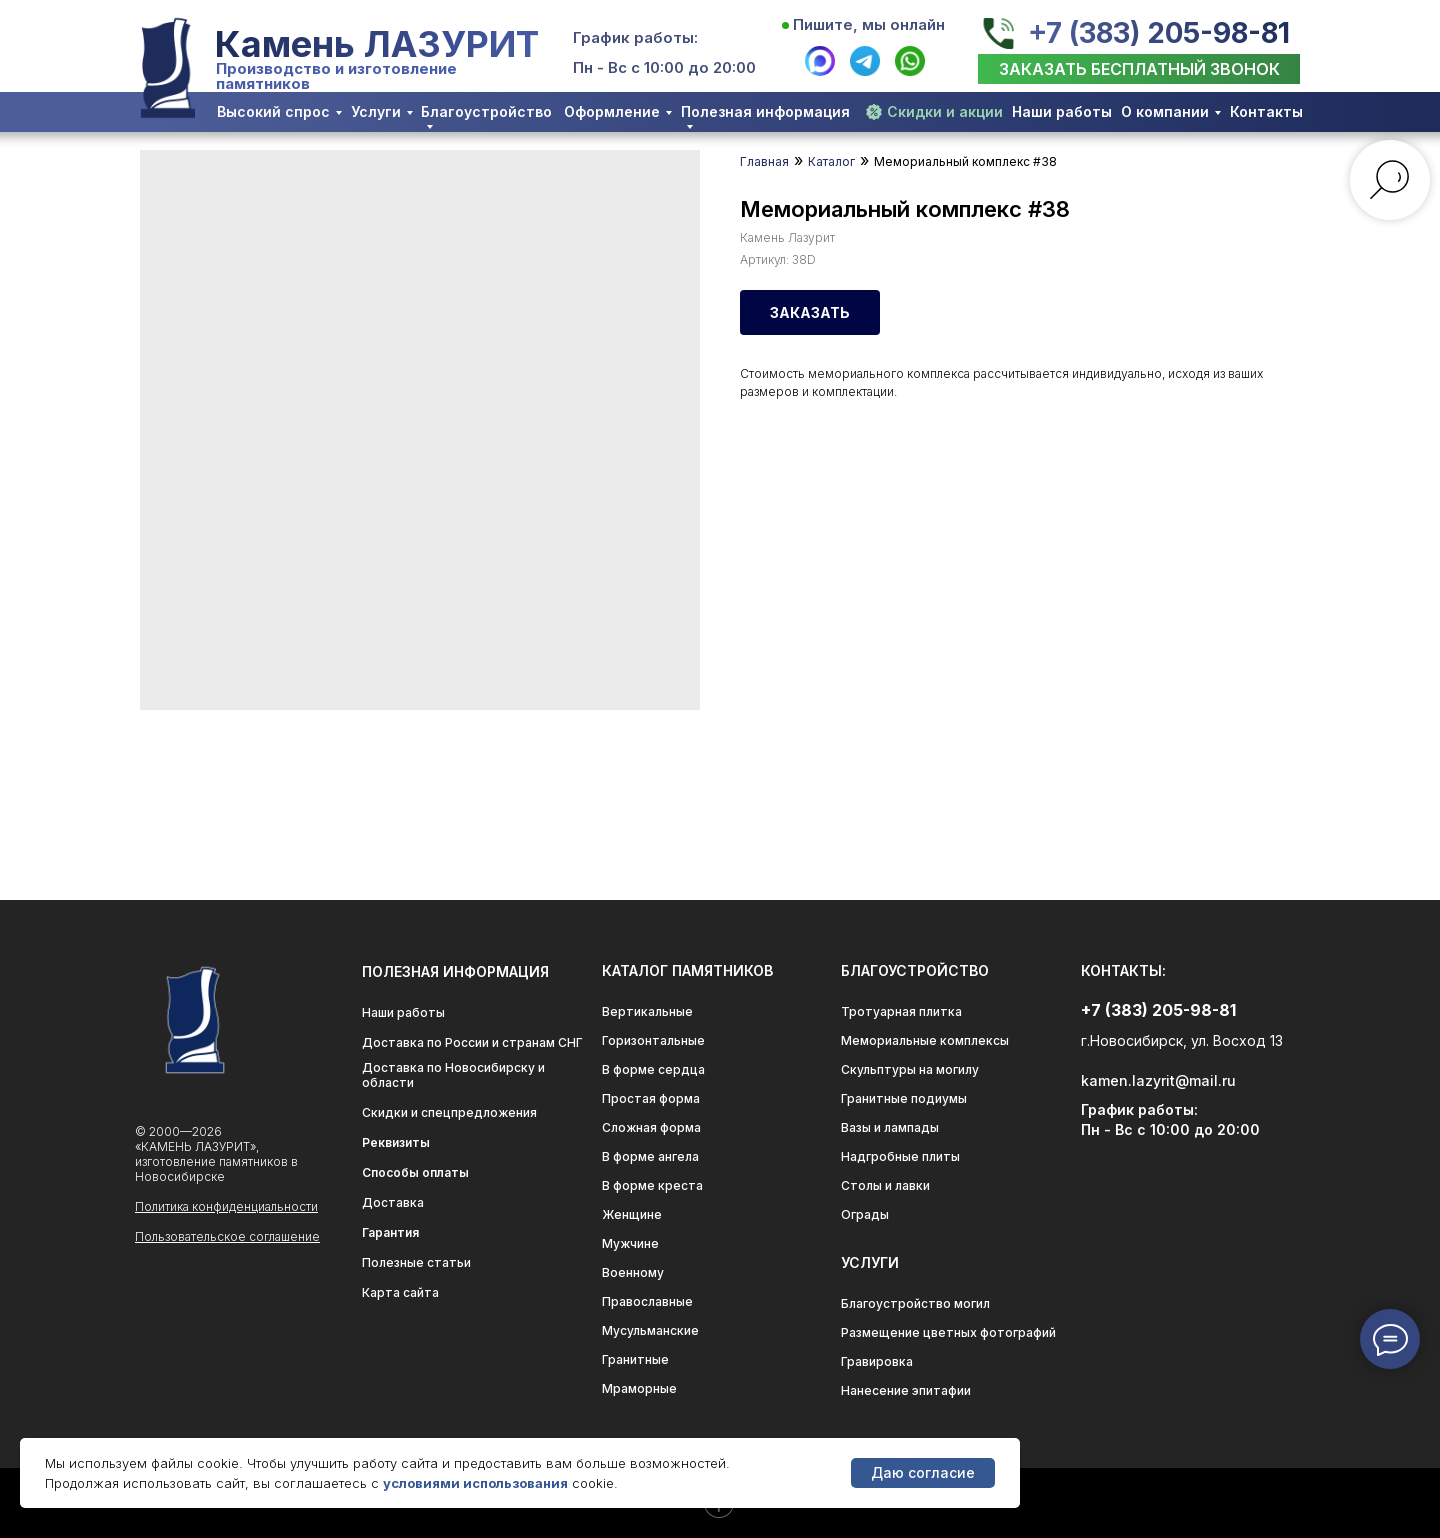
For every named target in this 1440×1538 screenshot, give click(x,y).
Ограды (865, 1214)
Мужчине (630, 1243)
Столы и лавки (885, 1185)
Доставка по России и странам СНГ (472, 1042)
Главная (764, 161)
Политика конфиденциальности (226, 1206)
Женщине (632, 1214)
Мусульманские (650, 1330)
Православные (647, 1301)
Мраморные (639, 1388)
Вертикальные (647, 1011)
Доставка (393, 1202)
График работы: (635, 37)
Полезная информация (765, 111)
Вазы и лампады (890, 1127)
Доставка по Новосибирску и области (453, 1075)
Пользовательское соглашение (227, 1236)
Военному (633, 1272)
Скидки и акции (945, 111)
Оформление (612, 111)
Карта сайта (400, 1292)
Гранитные (635, 1359)
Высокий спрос (273, 111)
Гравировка (877, 1361)
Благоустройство (486, 111)
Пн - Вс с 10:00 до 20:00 (664, 67)
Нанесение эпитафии (906, 1390)
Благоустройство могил (915, 1303)
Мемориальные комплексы (925, 1040)
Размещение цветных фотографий (948, 1332)
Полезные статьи (416, 1262)
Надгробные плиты (900, 1156)
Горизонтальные (653, 1040)
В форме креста (652, 1185)
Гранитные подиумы (904, 1098)
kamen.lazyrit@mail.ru (1158, 1080)
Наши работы (1062, 111)
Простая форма (651, 1098)
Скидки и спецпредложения (449, 1112)
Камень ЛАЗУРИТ (377, 44)
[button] (1139, 69)
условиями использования (475, 1483)
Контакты (1266, 111)
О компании (1165, 111)
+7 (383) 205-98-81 (1159, 33)
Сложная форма (651, 1127)
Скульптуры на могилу (910, 1069)
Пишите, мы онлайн (869, 24)
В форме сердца (653, 1069)
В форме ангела (650, 1156)
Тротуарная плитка (901, 1011)
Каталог (831, 161)
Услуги (376, 111)
